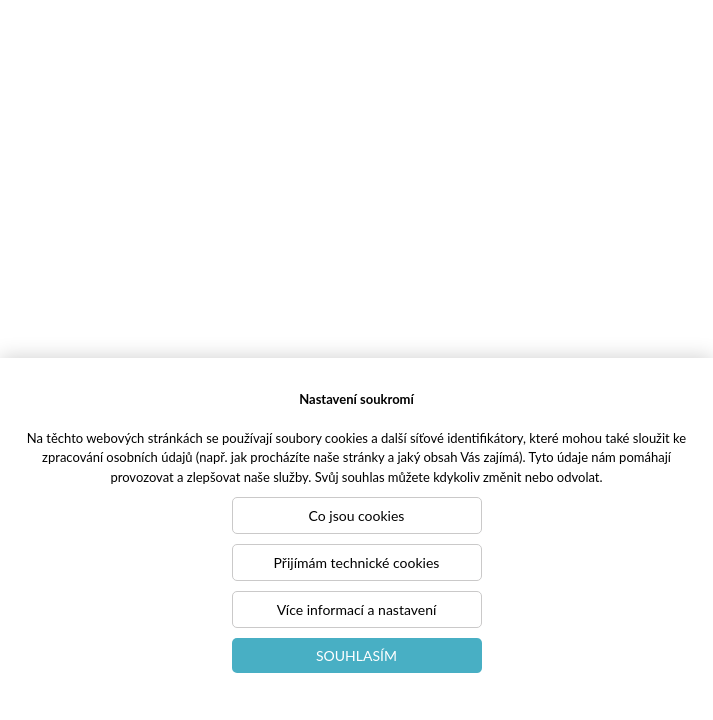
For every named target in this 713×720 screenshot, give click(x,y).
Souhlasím (356, 655)
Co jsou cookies (357, 515)
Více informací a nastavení (357, 609)
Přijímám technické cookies (357, 562)
